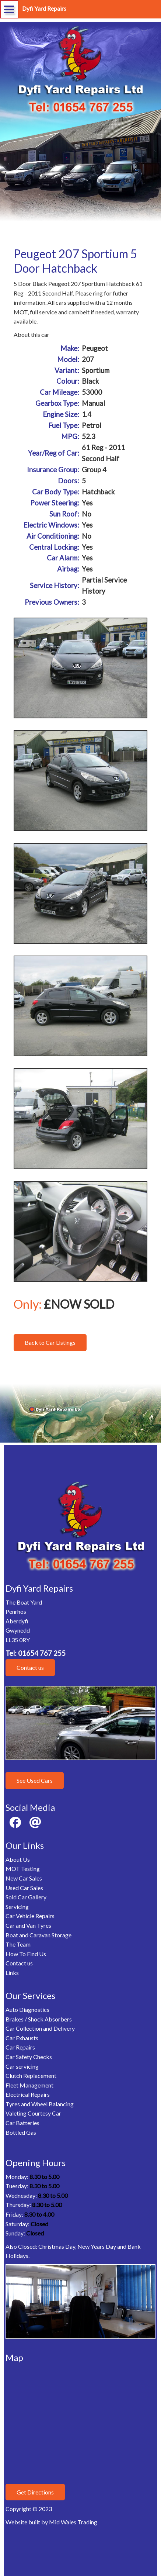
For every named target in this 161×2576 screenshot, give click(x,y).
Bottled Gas (21, 2132)
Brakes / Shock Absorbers (39, 2019)
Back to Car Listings (50, 1342)
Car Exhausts (22, 2037)
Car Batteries (22, 2122)
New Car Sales (24, 1878)
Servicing (17, 1906)
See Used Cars (35, 1780)
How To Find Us (26, 1953)
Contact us (30, 1667)
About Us (18, 1859)
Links (12, 1972)
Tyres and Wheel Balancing (40, 2103)
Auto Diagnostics (27, 2009)
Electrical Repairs (28, 2094)
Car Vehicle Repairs (30, 1915)
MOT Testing (23, 1868)
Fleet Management (29, 2085)
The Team (18, 1944)
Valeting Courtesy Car (33, 2113)
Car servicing (22, 2066)
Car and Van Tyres (28, 1925)
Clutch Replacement (31, 2075)
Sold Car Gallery (26, 1896)
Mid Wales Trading (73, 2521)
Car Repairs (20, 2047)
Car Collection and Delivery (40, 2028)
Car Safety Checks (29, 2056)
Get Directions (35, 2492)
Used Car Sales (24, 1887)
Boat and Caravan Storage (38, 1934)
